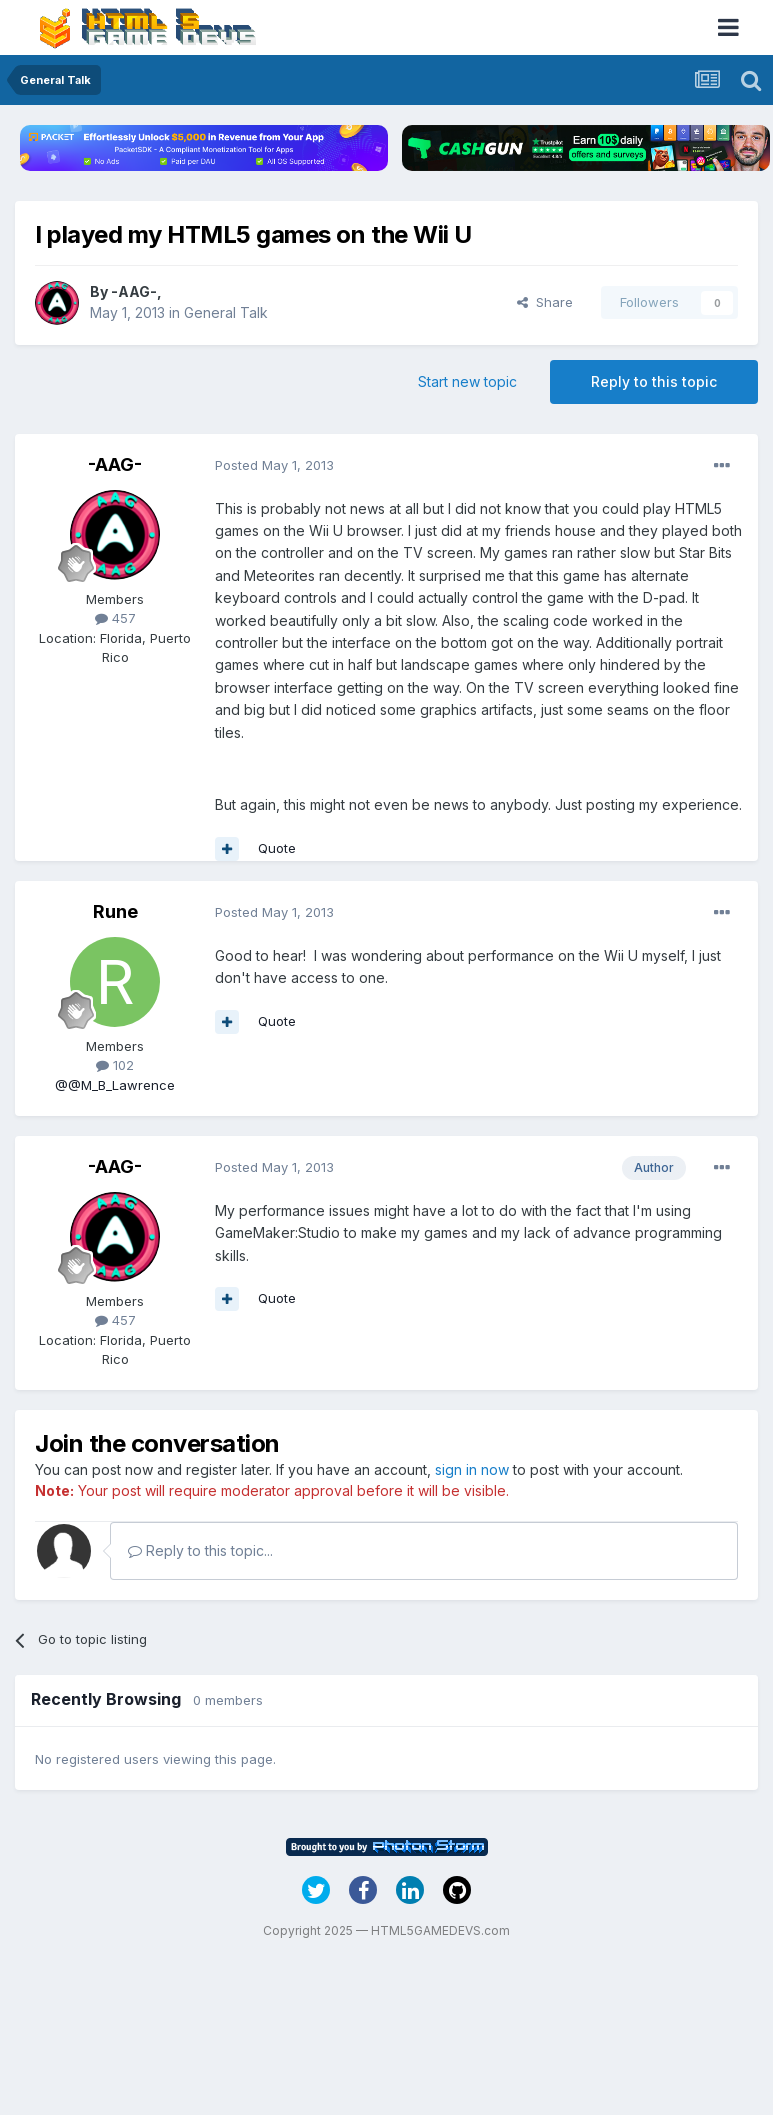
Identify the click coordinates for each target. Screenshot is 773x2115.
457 (115, 618)
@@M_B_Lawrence (115, 1085)
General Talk (226, 312)
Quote (277, 848)
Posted (274, 465)
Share (545, 302)
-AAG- (134, 291)
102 (115, 1065)
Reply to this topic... (200, 1550)
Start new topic (467, 381)
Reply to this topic (654, 381)
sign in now (472, 1469)
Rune (115, 911)
